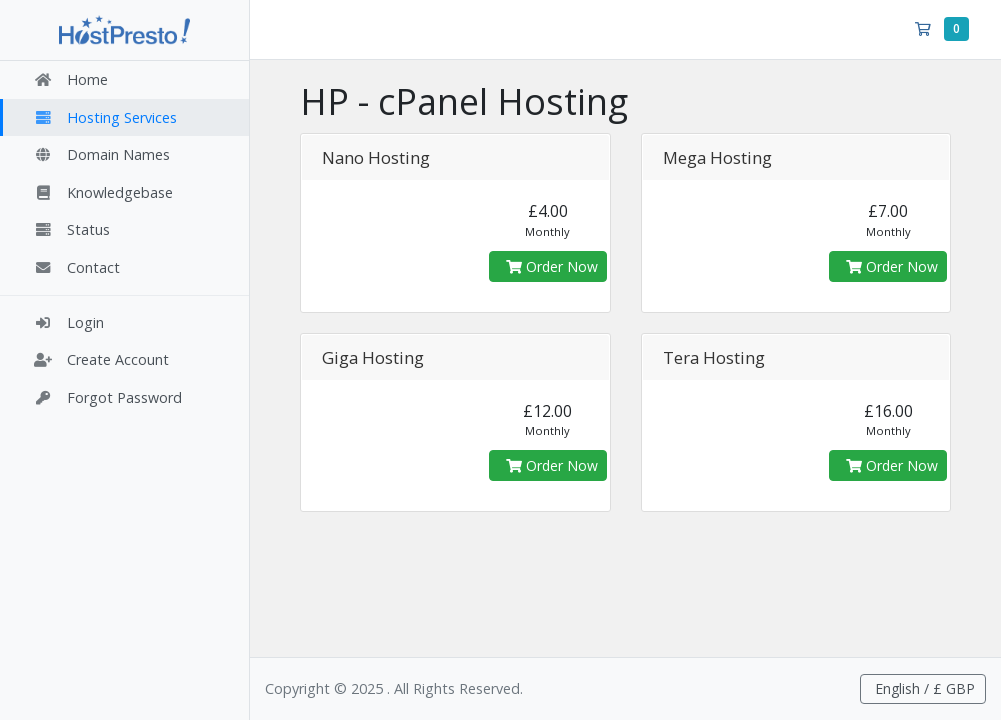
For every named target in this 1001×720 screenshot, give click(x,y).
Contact (76, 267)
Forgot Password (107, 397)
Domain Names (101, 154)
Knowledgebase (103, 192)
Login (68, 322)
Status (71, 229)
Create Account (101, 359)
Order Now (552, 266)
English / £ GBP (923, 688)
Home (70, 79)
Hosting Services (105, 117)
